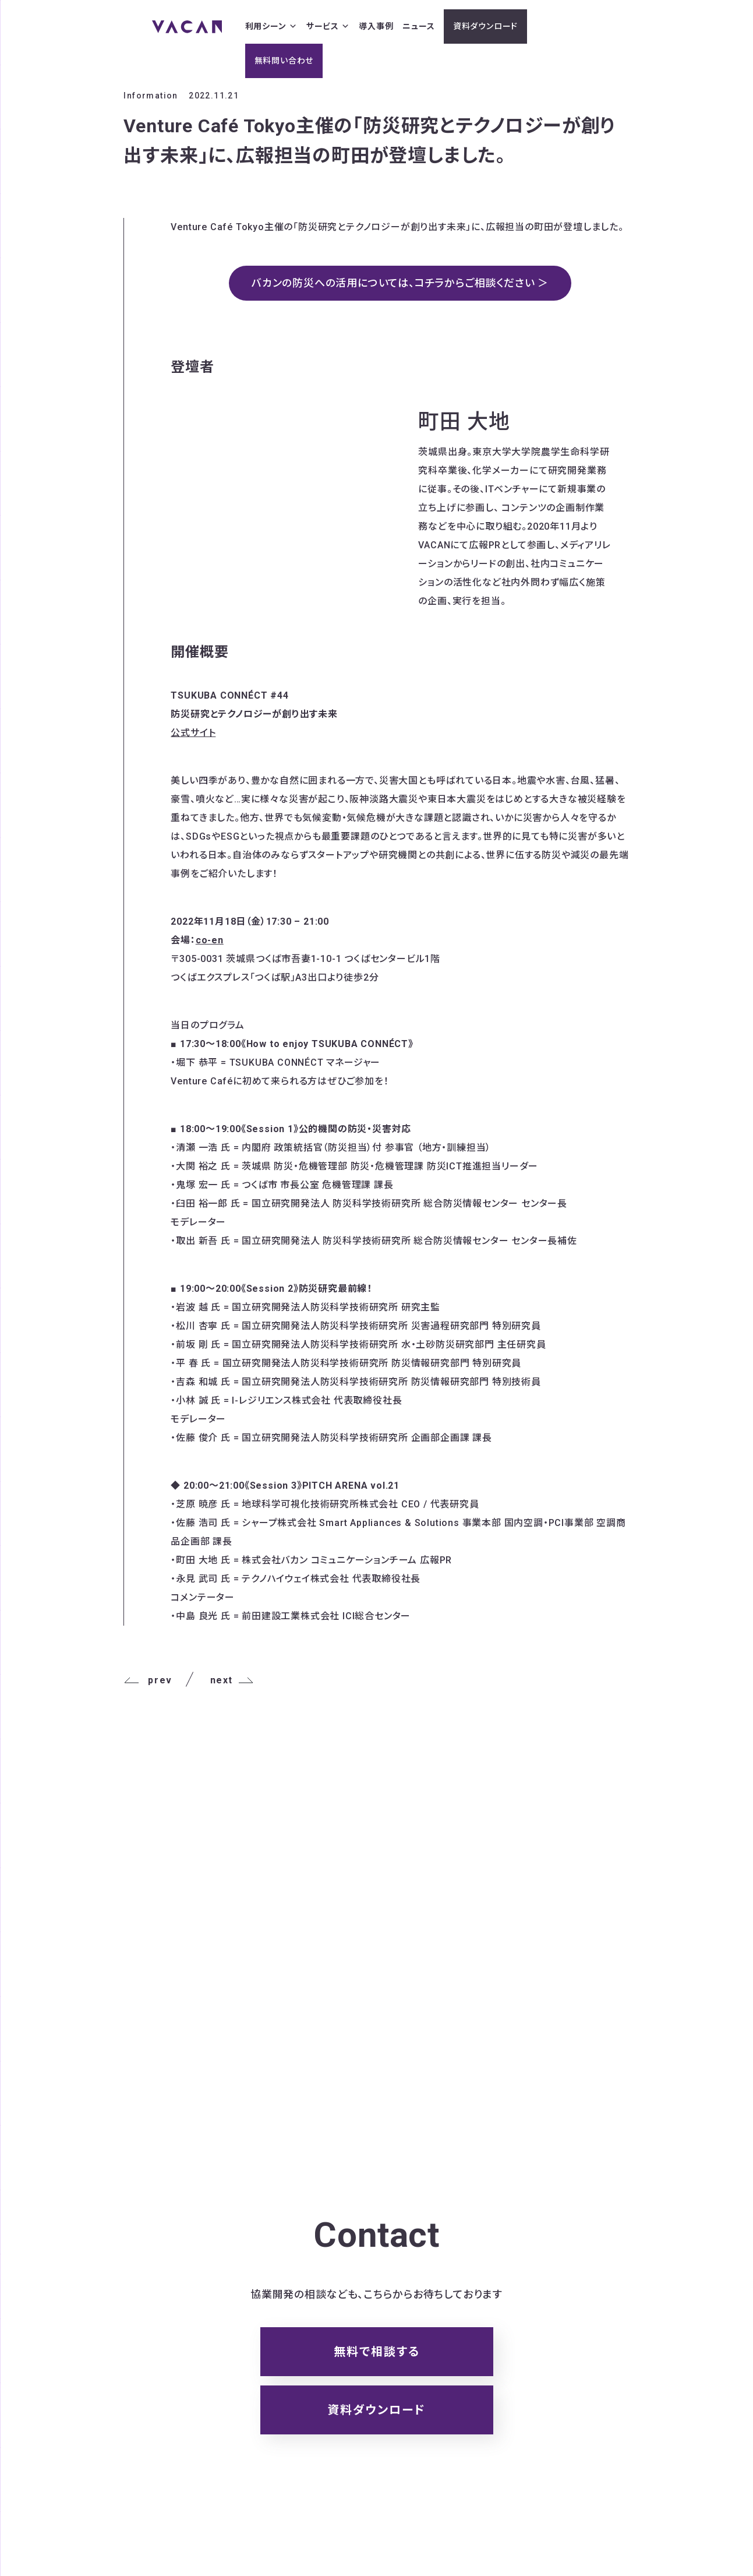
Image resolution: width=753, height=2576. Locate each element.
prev (147, 1680)
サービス (328, 26)
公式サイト (193, 732)
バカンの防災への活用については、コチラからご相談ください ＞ (400, 283)
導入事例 (376, 26)
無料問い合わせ (284, 60)
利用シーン (271, 26)
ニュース (418, 26)
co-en (210, 940)
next (232, 1680)
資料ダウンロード (485, 26)
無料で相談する (377, 2352)
